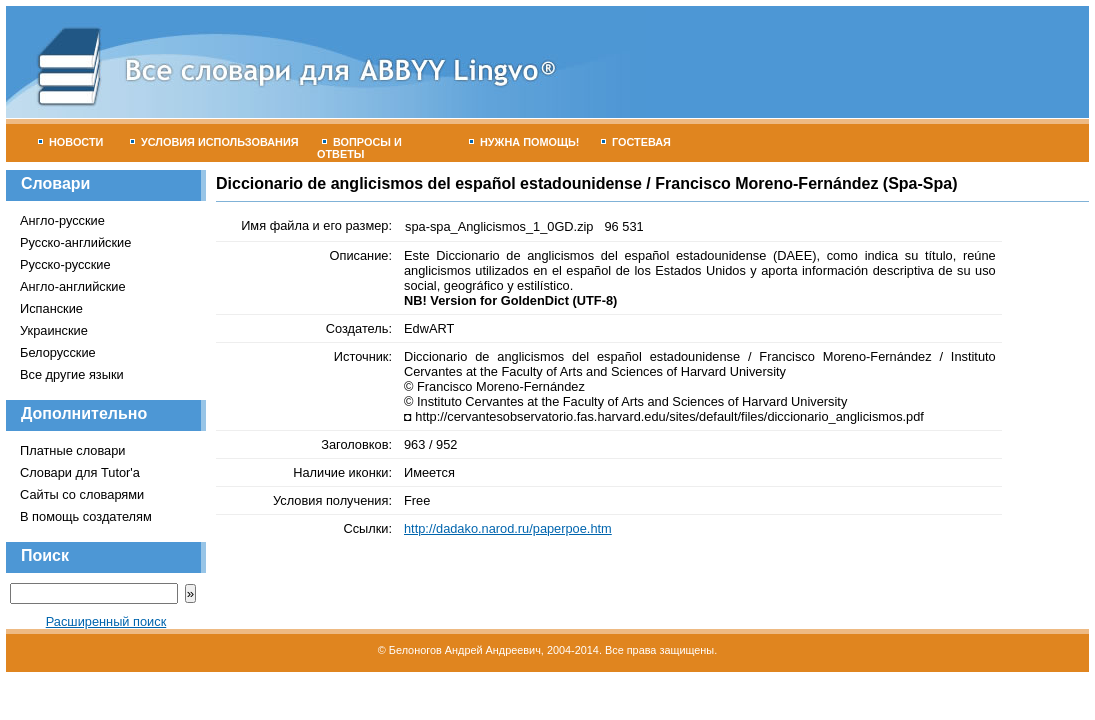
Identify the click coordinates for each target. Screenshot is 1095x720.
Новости (70, 142)
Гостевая (636, 142)
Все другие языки (72, 374)
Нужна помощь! (524, 142)
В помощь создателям (86, 516)
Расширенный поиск (106, 621)
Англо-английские (73, 286)
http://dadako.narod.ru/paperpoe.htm (508, 528)
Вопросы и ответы (359, 148)
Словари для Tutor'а (80, 472)
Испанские (51, 308)
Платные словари (72, 450)
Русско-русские (65, 264)
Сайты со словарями (82, 494)
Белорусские (58, 352)
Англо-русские (62, 220)
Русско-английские (75, 242)
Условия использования (214, 142)
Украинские (54, 330)
